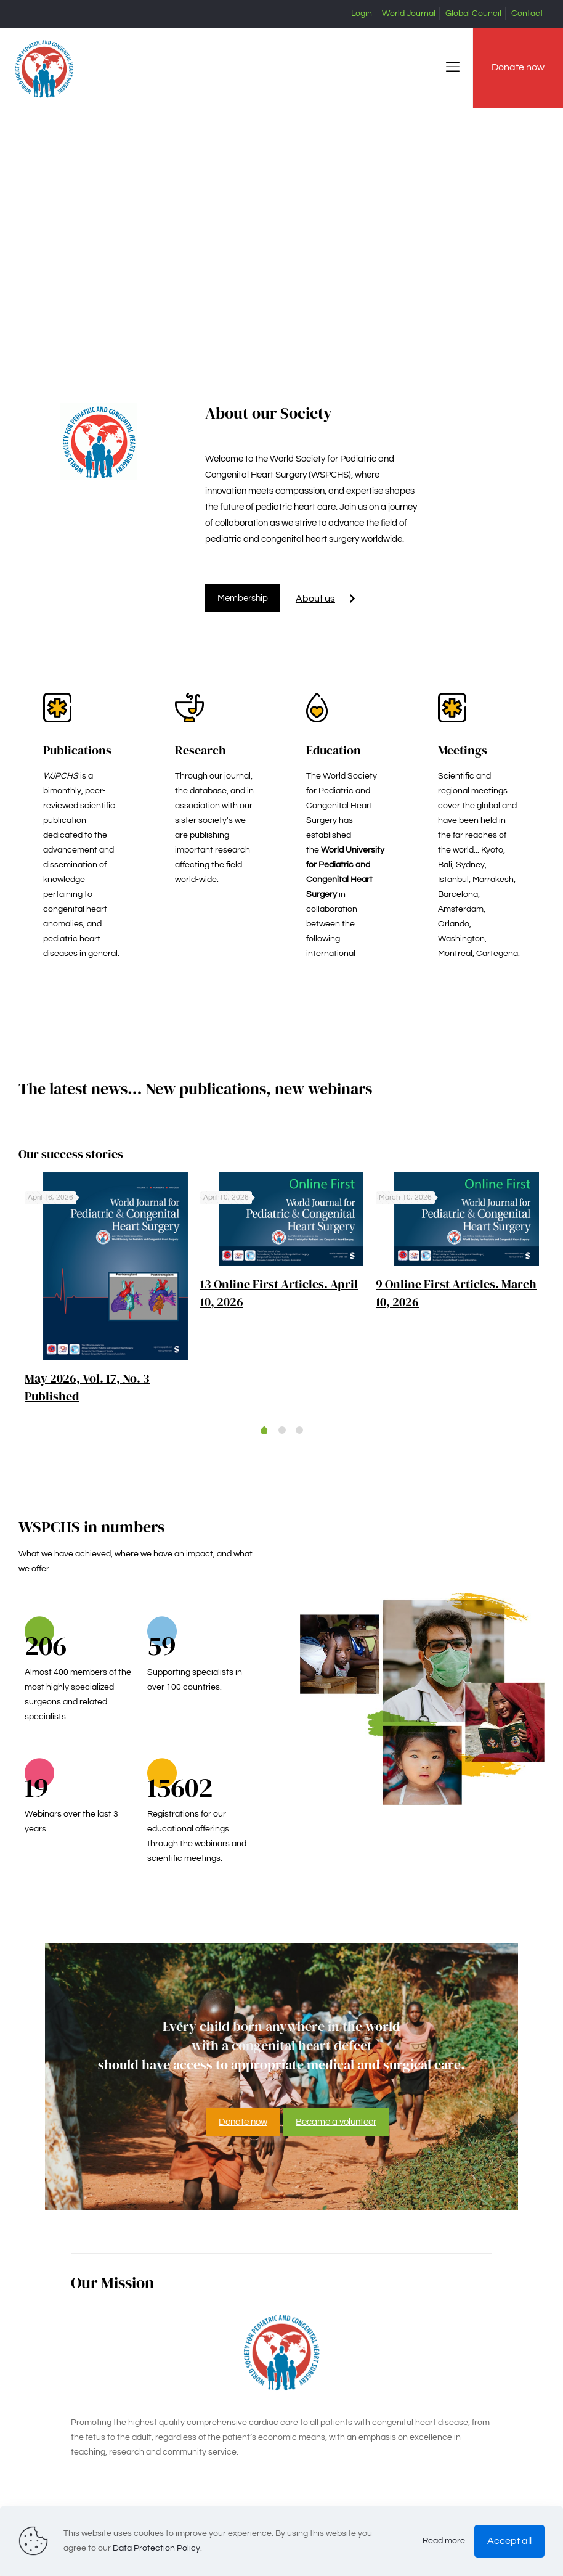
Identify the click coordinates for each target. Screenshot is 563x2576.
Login (361, 13)
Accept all (509, 2541)
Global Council (473, 13)
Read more (444, 2541)
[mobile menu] (452, 67)
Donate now (518, 67)
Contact (527, 13)
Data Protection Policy (156, 2548)
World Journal (408, 13)
